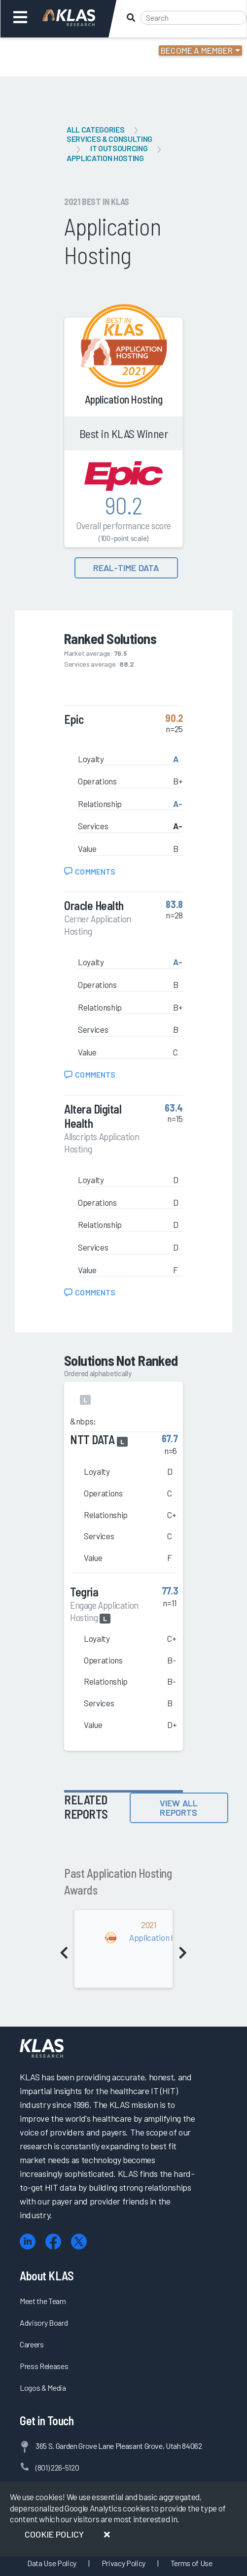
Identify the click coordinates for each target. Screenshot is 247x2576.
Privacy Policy (123, 2563)
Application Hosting (105, 158)
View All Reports (179, 1807)
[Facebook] (53, 2242)
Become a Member (197, 50)
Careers (32, 2344)
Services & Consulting (109, 138)
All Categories (95, 129)
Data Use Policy (51, 2563)
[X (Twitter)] (79, 2242)
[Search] (194, 18)
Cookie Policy (54, 2534)
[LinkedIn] (27, 2242)
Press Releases (44, 2366)
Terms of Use (191, 2563)
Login (50, 52)
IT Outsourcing (118, 148)
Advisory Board (44, 2322)
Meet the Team (43, 2300)
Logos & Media (43, 2387)
